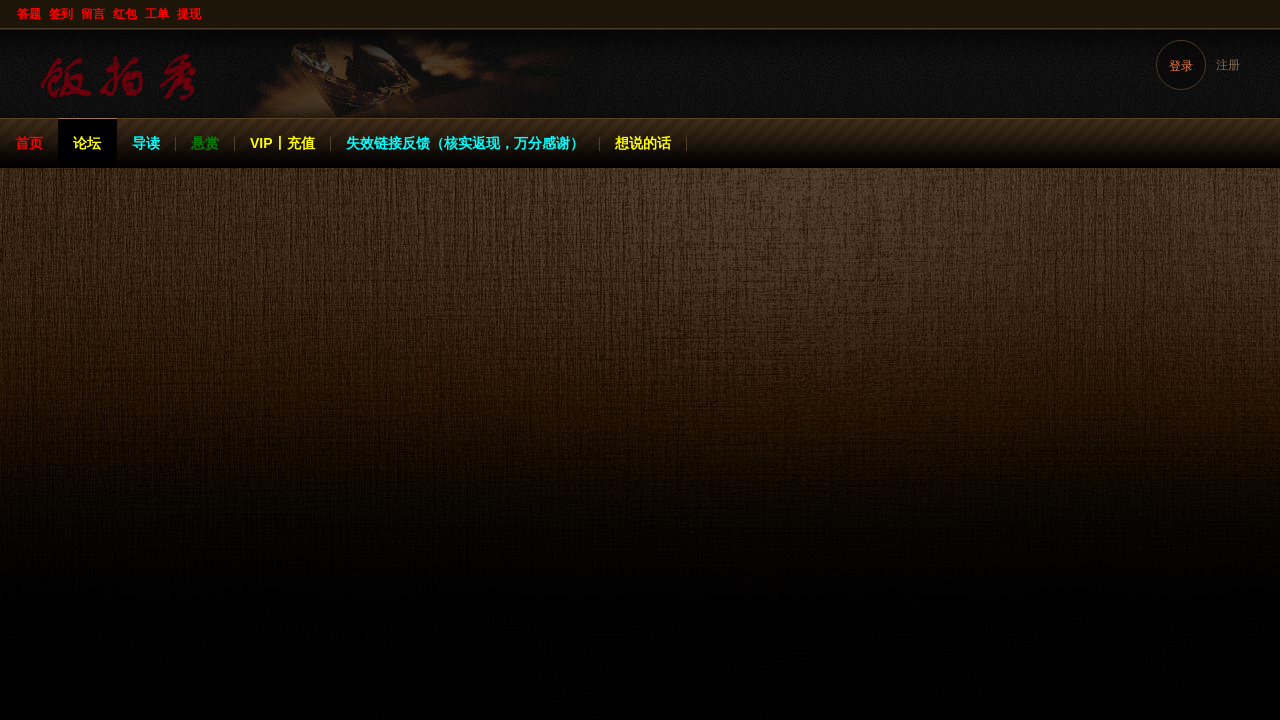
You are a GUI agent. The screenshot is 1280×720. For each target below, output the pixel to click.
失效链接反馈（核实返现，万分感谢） (465, 143)
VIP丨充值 (282, 143)
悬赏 (205, 143)
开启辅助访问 (1262, 14)
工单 (157, 14)
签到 (61, 14)
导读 (146, 143)
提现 (189, 14)
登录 (1181, 66)
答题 (29, 14)
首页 (29, 143)
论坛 (87, 143)
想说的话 (643, 143)
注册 (1228, 65)
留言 (93, 14)
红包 (125, 14)
